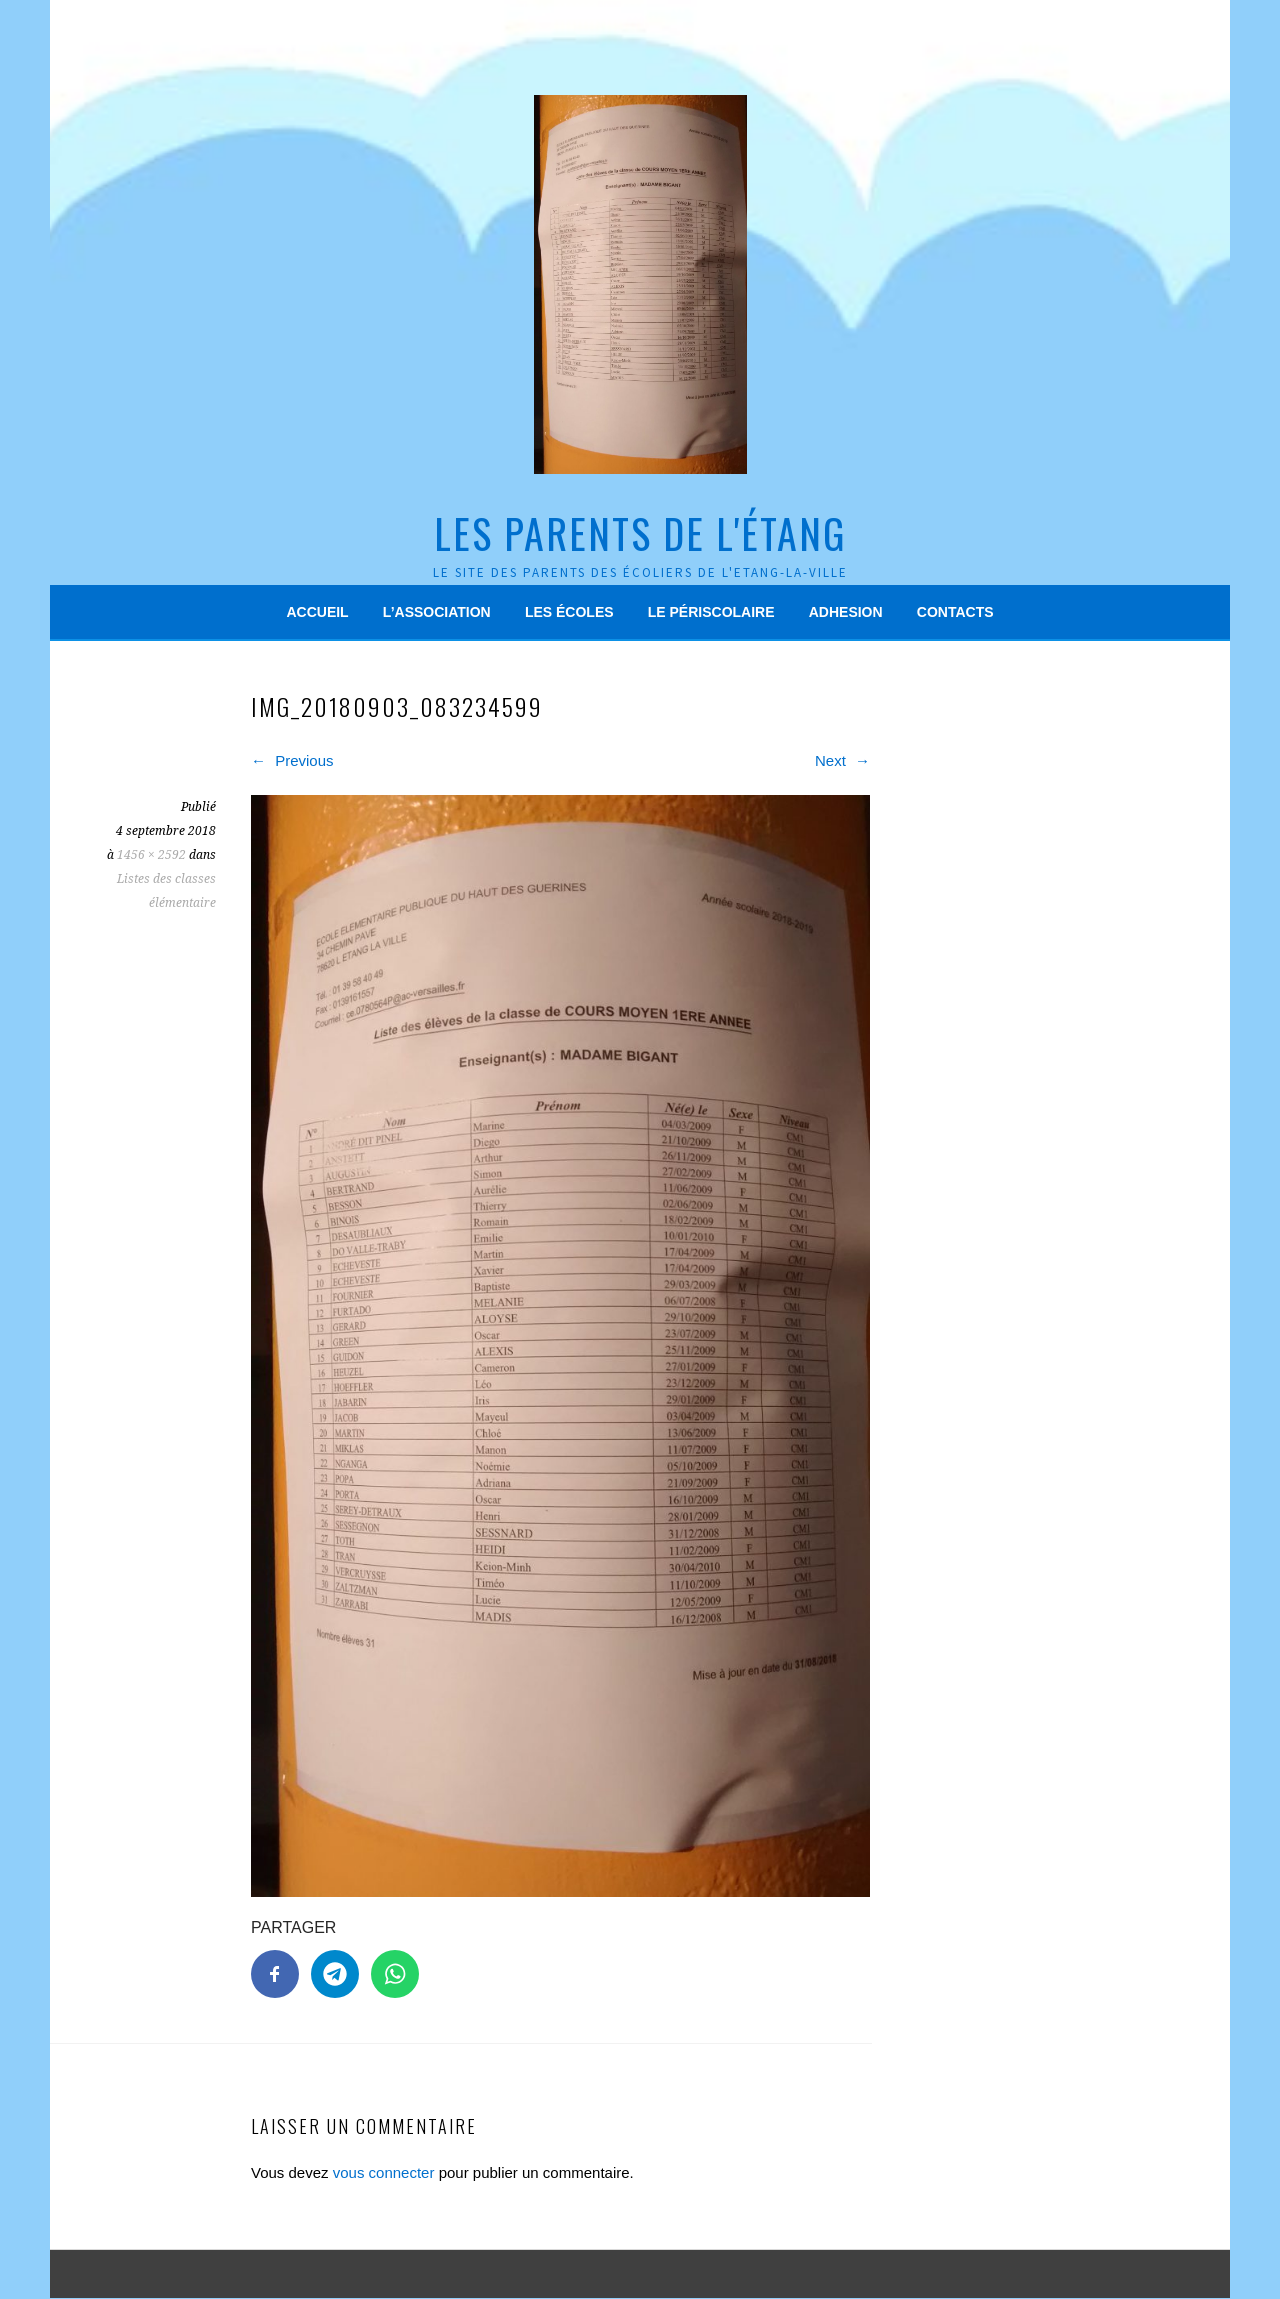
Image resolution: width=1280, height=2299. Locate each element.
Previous (292, 760)
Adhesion (846, 612)
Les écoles (569, 612)
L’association (437, 612)
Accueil (317, 612)
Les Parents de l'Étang (640, 533)
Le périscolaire (711, 612)
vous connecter (384, 2172)
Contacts (955, 612)
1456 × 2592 (151, 855)
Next (842, 760)
